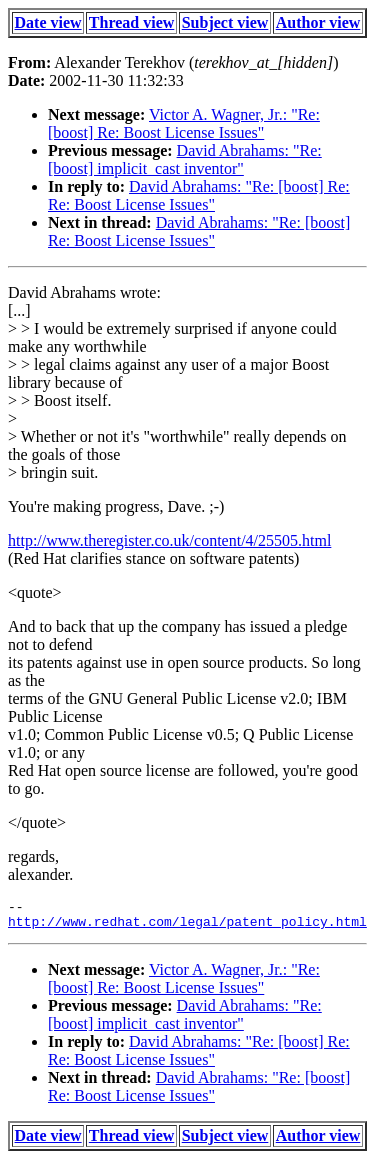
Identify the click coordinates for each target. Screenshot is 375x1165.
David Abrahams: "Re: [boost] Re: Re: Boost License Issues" (199, 195)
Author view (318, 22)
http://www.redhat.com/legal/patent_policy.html (187, 927)
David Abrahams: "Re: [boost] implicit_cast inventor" (185, 159)
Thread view (131, 22)
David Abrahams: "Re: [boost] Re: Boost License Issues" (199, 231)
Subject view (225, 22)
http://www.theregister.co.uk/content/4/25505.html (169, 540)
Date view (48, 22)
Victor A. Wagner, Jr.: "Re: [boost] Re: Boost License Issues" (184, 123)
